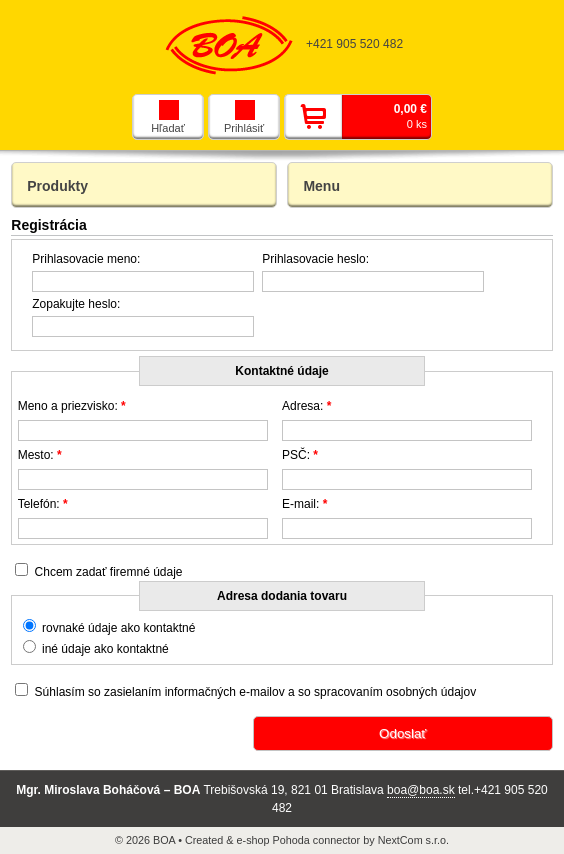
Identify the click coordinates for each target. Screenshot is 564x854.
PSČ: (300, 455)
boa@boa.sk (421, 790)
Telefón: (43, 504)
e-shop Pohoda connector (299, 840)
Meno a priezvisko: (72, 406)
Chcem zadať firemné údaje (109, 572)
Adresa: (306, 406)
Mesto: (40, 455)
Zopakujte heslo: (76, 304)
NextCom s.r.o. (413, 840)
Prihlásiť (244, 117)
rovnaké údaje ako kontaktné (118, 628)
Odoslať (402, 733)
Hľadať (168, 117)
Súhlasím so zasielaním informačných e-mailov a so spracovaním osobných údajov (256, 692)
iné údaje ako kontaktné (105, 649)
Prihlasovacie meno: (86, 259)
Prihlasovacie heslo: (315, 259)
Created (204, 840)
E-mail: (304, 504)
